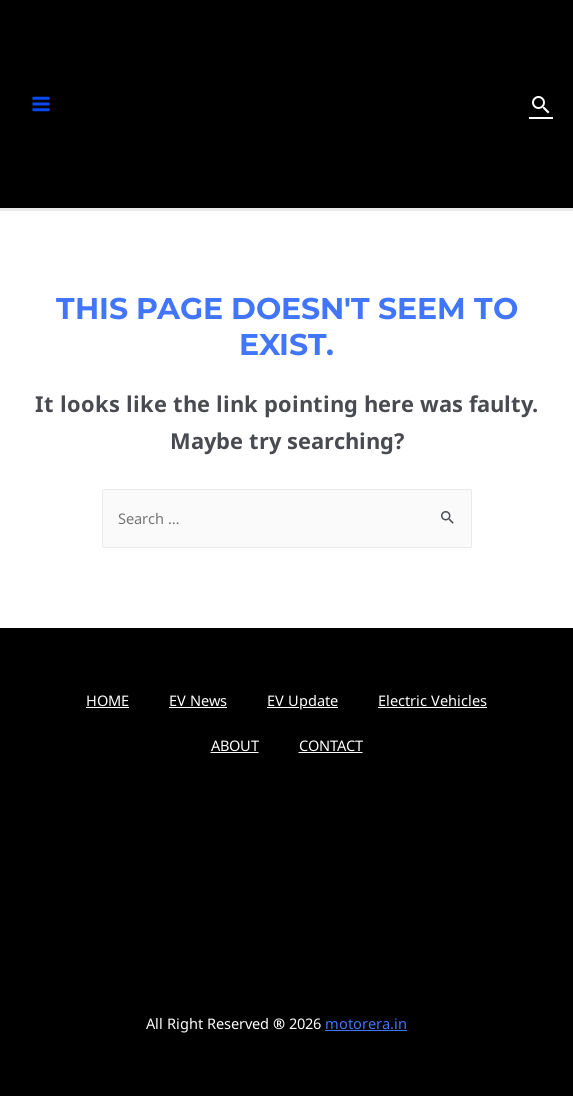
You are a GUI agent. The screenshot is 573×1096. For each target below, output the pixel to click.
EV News (198, 700)
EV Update (302, 700)
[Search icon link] (541, 104)
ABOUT (235, 745)
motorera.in (366, 1023)
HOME (107, 700)
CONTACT (331, 745)
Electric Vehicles (432, 700)
